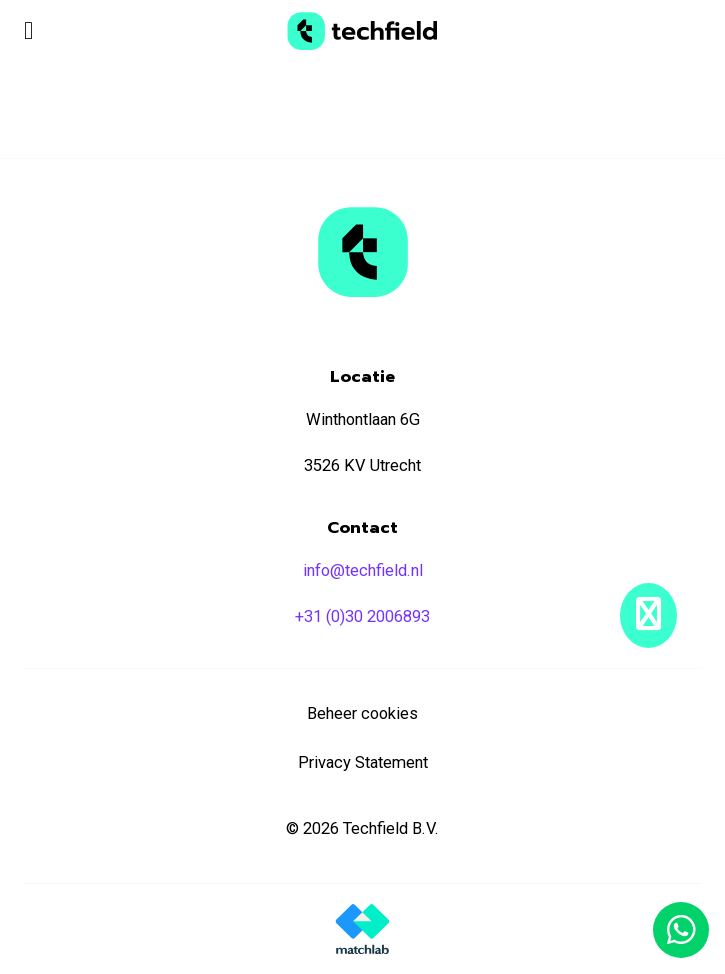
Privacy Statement (363, 762)
